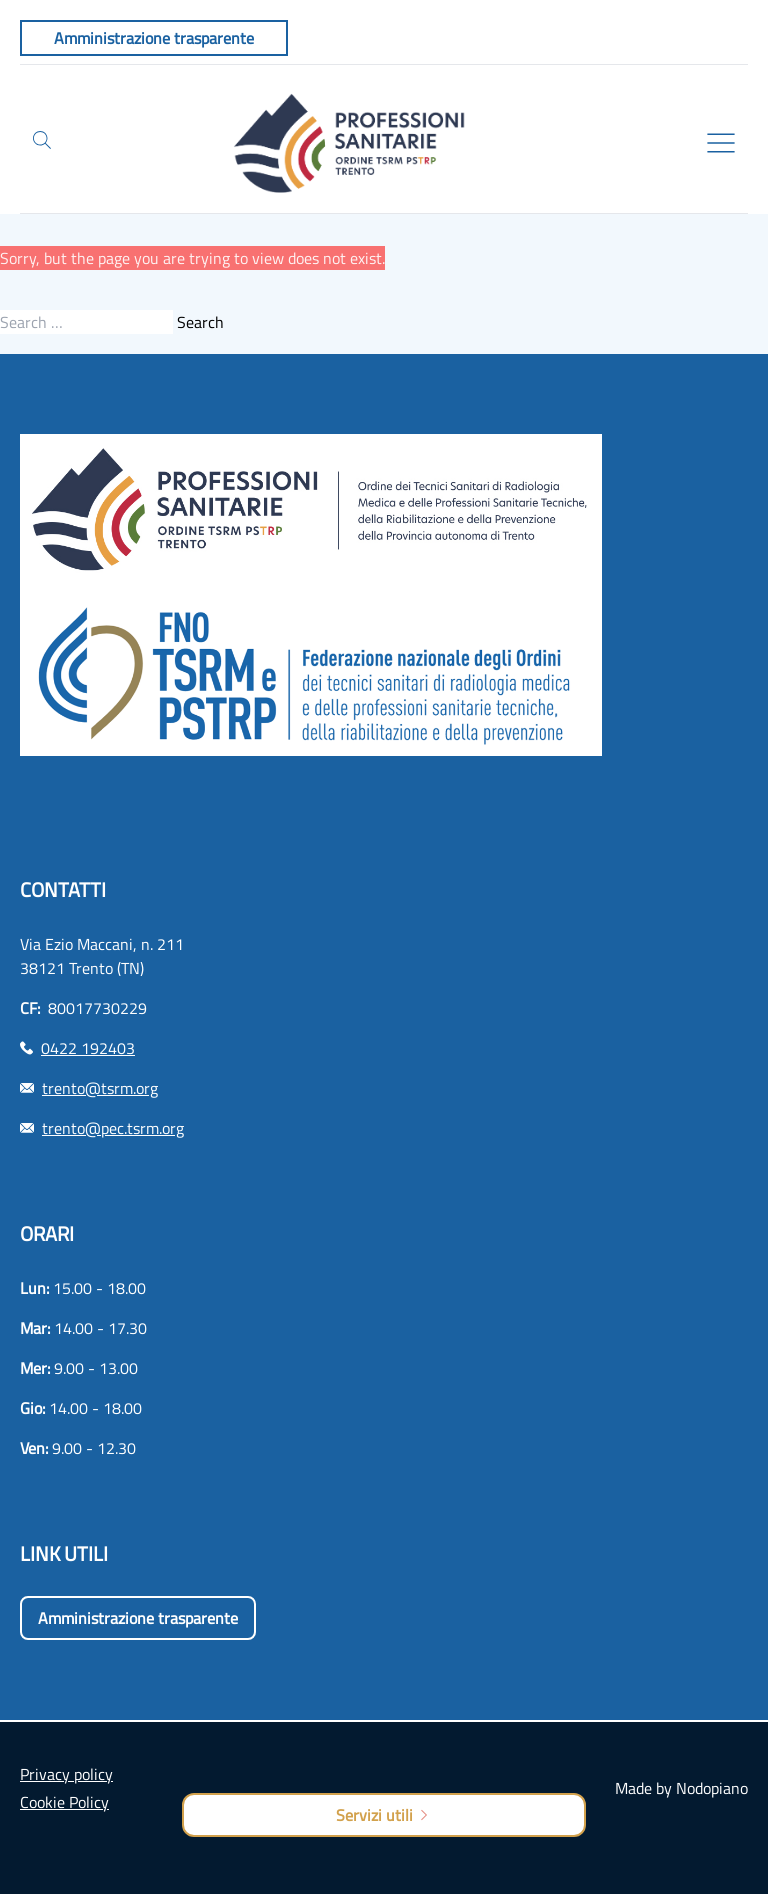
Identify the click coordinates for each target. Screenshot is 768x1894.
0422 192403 (88, 1048)
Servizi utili (383, 1815)
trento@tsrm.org (100, 1088)
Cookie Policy (64, 1802)
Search (200, 322)
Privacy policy (66, 1774)
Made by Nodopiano (681, 1788)
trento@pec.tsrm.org (113, 1128)
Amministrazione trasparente (138, 1618)
